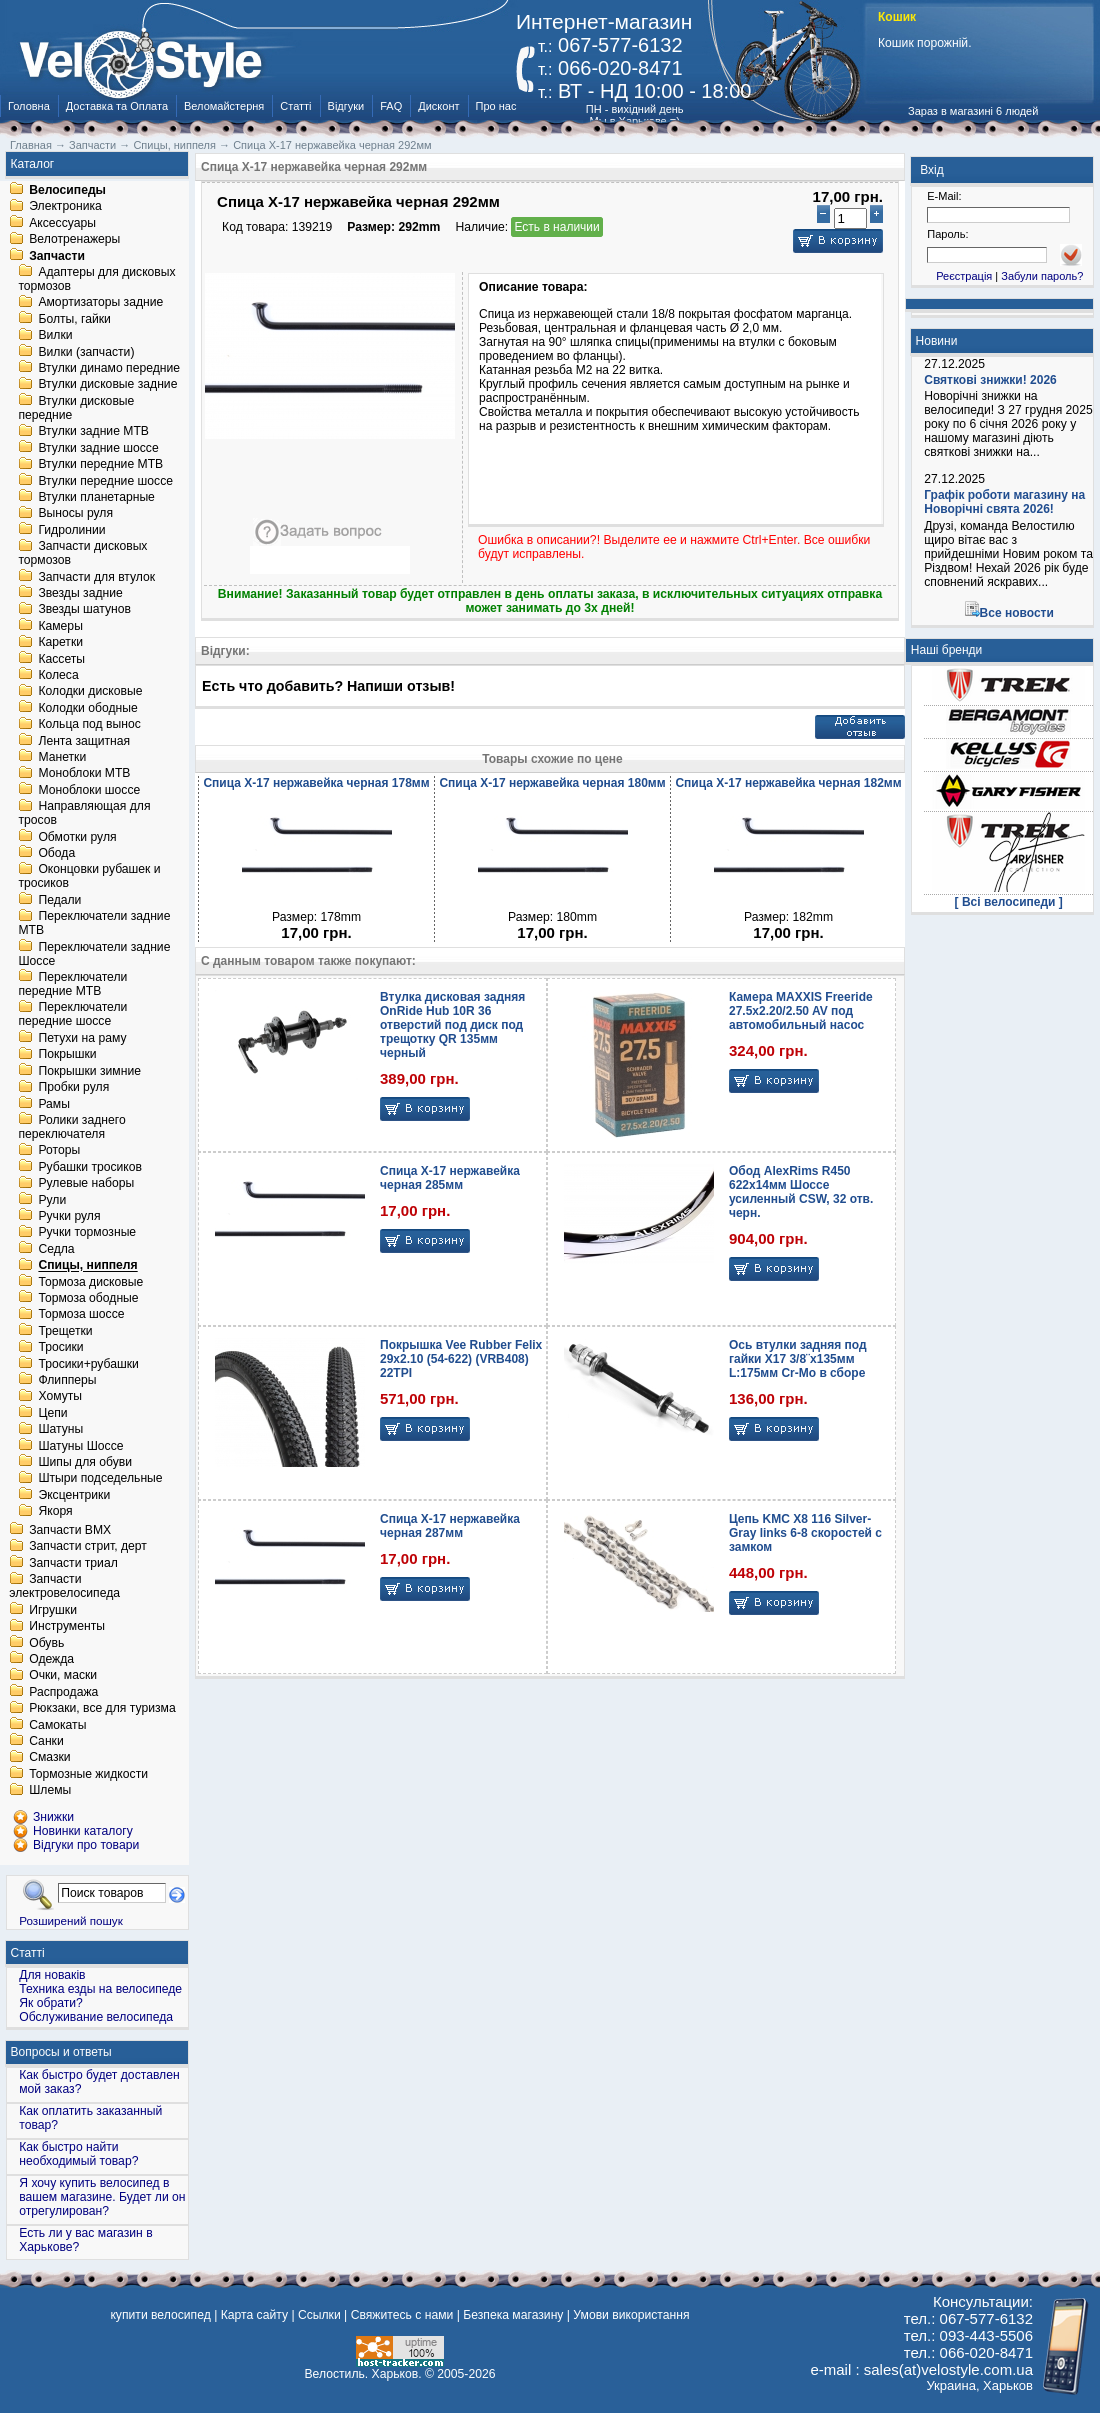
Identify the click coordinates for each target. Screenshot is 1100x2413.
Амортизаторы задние (100, 303)
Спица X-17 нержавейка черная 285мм (450, 1178)
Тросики (60, 1348)
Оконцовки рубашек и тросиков (89, 877)
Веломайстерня (224, 106)
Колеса (58, 675)
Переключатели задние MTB (94, 924)
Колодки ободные (87, 708)
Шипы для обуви (85, 1462)
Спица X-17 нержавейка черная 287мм (450, 1526)
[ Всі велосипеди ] (1009, 902)
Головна (29, 106)
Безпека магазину (513, 2315)
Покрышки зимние (89, 1071)
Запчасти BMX (70, 1530)
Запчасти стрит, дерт (88, 1547)
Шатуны (60, 1430)
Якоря (55, 1512)
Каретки (60, 643)
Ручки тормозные (87, 1233)
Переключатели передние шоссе (72, 1015)
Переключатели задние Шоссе (94, 954)
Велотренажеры (74, 240)
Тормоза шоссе (81, 1315)
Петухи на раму (82, 1038)
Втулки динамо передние (109, 368)
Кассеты (61, 659)
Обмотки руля (77, 837)
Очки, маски (63, 1676)
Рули (52, 1200)
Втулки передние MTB (100, 465)
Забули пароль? (1042, 276)
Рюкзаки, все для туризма (102, 1709)
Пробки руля (73, 1088)
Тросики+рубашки (88, 1364)
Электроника (65, 207)
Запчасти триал (73, 1563)
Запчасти (57, 256)
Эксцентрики (74, 1495)
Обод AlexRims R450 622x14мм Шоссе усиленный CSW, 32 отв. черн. (801, 1192)
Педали (59, 900)
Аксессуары (62, 223)
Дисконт (438, 106)
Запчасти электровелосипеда (64, 1587)
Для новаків (52, 1975)
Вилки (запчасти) (86, 352)
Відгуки (346, 106)
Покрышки (67, 1055)
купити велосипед (160, 2315)
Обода (56, 853)
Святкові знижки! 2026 (990, 380)
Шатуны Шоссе (80, 1446)
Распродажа (63, 1692)
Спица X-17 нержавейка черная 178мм (316, 783)
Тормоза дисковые (90, 1282)
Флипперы (67, 1380)
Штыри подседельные (100, 1479)
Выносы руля (75, 514)
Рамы (54, 1104)
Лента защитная (84, 741)
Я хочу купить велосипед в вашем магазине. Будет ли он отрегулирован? (102, 2197)
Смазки (49, 1758)
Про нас (496, 106)
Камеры (60, 626)
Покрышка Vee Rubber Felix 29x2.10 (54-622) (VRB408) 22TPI (461, 1359)
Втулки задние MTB (93, 432)
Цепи (52, 1413)
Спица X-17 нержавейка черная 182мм (788, 783)
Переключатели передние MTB (72, 984)
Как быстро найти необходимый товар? (78, 2154)
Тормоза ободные (88, 1298)
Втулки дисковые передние (76, 408)
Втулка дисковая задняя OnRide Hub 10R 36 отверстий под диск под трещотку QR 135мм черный (452, 1025)
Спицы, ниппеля (87, 1266)
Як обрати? (51, 2003)
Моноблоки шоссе (89, 790)
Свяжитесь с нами (402, 2315)
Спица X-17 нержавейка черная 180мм (552, 783)
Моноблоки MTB (84, 774)
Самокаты (57, 1725)
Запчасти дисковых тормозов (82, 554)
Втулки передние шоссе (105, 481)
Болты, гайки (74, 319)
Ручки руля (69, 1216)
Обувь (46, 1643)
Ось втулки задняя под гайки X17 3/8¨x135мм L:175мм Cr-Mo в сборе (798, 1359)
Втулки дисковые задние (107, 385)
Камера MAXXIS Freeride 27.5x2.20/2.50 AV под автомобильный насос (801, 1011)
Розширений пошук (71, 1920)
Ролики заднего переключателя (71, 1127)
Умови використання (631, 2315)
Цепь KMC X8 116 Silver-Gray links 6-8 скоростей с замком (805, 1533)
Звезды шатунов (84, 610)
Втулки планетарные (96, 497)
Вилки (55, 336)
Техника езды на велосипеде (100, 1989)
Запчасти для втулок (96, 577)
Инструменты (67, 1627)
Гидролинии (71, 530)
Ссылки (319, 2315)
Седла (56, 1249)
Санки (46, 1741)
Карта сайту (254, 2315)
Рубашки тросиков (90, 1167)
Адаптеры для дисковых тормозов (96, 279)
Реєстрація (964, 276)
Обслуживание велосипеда (96, 2017)
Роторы (59, 1151)
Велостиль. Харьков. (363, 2374)
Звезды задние (80, 593)
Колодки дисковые (90, 692)
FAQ (391, 106)
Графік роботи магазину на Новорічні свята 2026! (1004, 502)
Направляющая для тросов (84, 814)
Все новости (1017, 613)
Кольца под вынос (89, 725)
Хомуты (60, 1397)
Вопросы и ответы (61, 2052)
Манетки (62, 757)
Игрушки (53, 1610)
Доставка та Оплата (117, 106)
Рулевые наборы (86, 1184)
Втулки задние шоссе (98, 448)
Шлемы (50, 1791)
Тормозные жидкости (88, 1774)
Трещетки (65, 1331)
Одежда (51, 1659)
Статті (295, 106)
